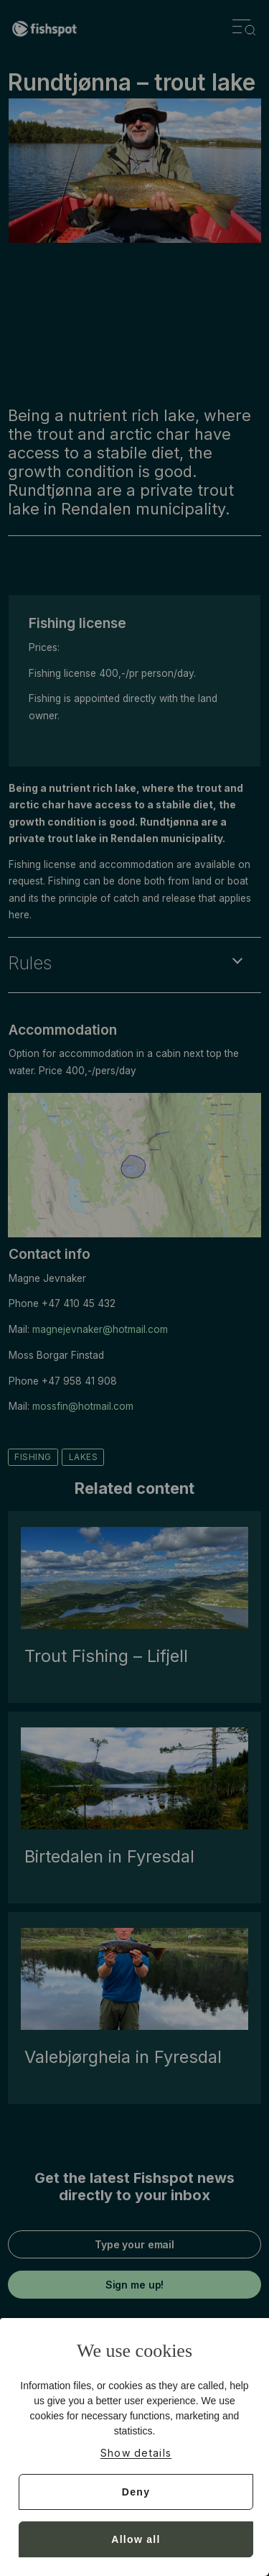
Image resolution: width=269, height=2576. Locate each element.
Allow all (136, 2539)
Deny (136, 2492)
